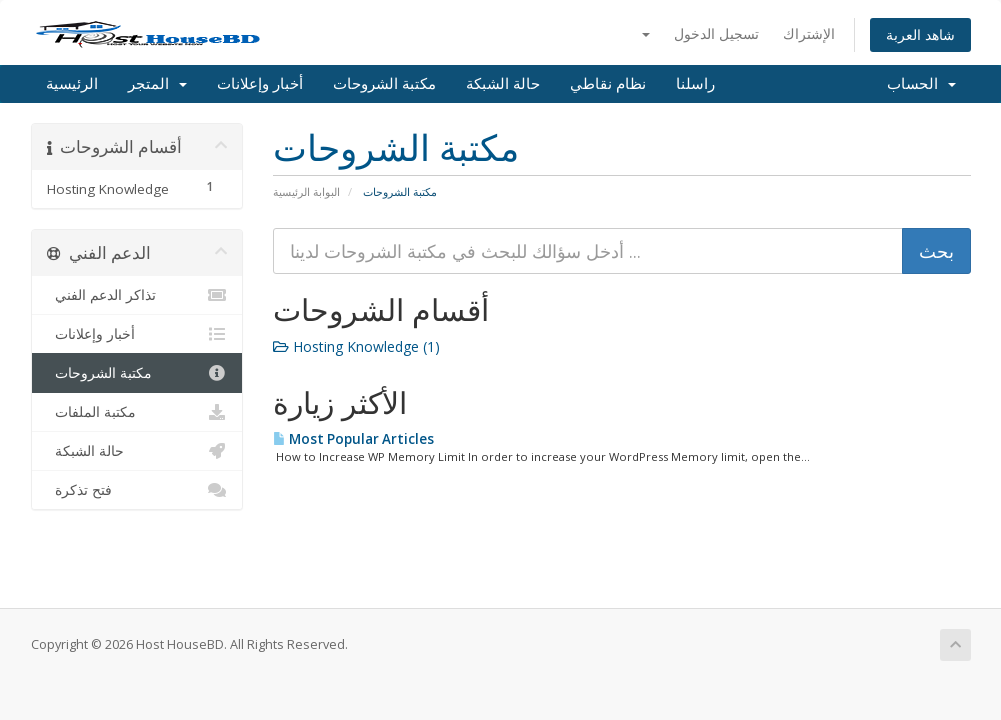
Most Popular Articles (353, 439)
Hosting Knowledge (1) (356, 346)
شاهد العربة (920, 34)
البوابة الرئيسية (306, 191)
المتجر (157, 84)
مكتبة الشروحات (384, 84)
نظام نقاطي (608, 84)
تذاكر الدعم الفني (137, 295)
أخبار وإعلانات (260, 84)
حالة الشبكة (503, 84)
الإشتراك (809, 33)
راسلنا (695, 84)
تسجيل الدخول (716, 33)
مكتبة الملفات (137, 412)
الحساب (921, 84)
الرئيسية (72, 84)
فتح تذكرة (137, 490)
